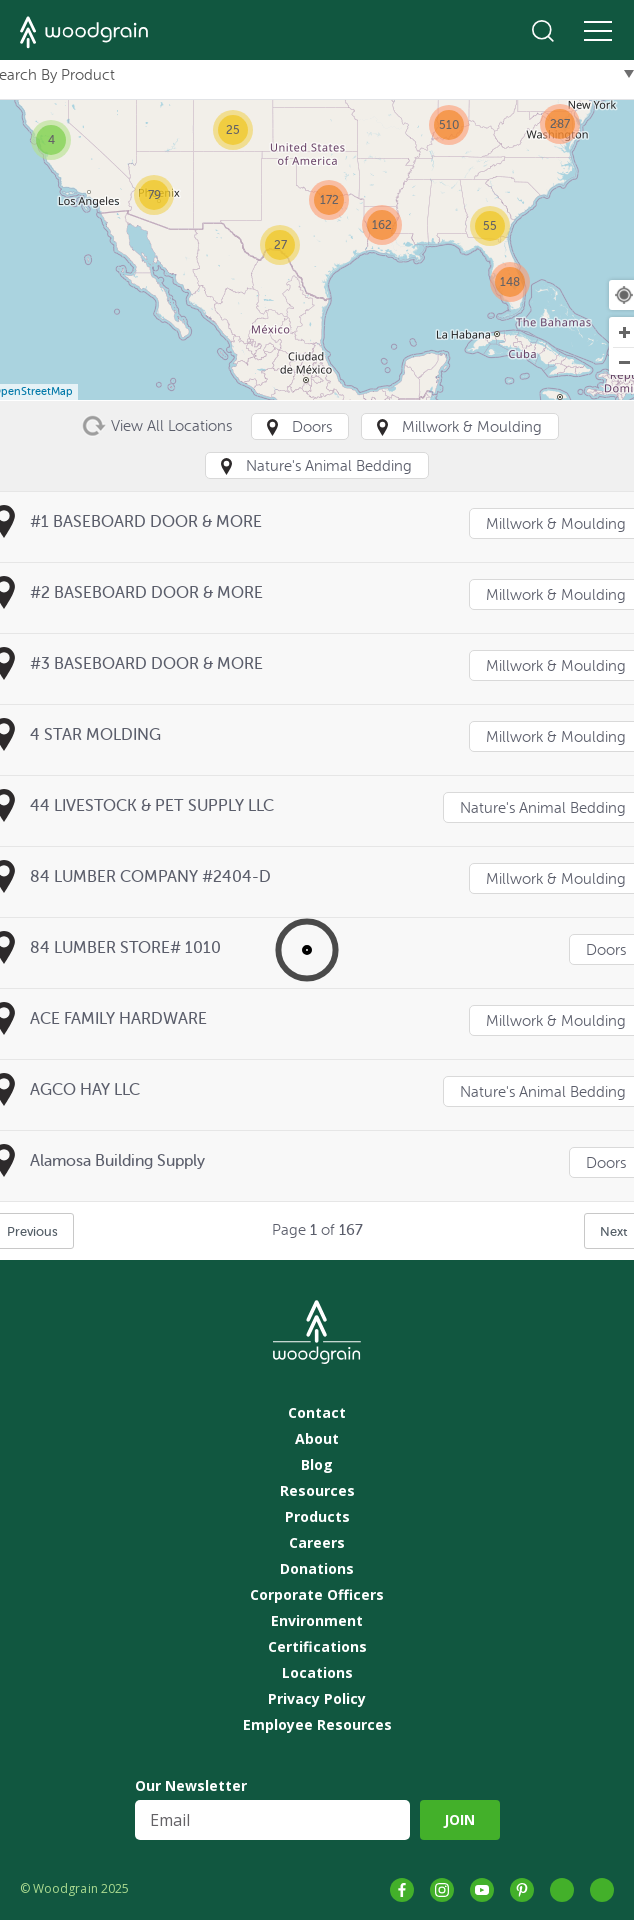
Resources (317, 1491)
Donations (317, 1569)
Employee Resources (317, 1725)
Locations (317, 1673)
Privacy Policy (317, 1699)
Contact (317, 1413)
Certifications (317, 1647)
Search (543, 31)
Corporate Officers (317, 1595)
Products (317, 1517)
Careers (317, 1543)
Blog (317, 1465)
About (317, 1439)
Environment (317, 1621)
